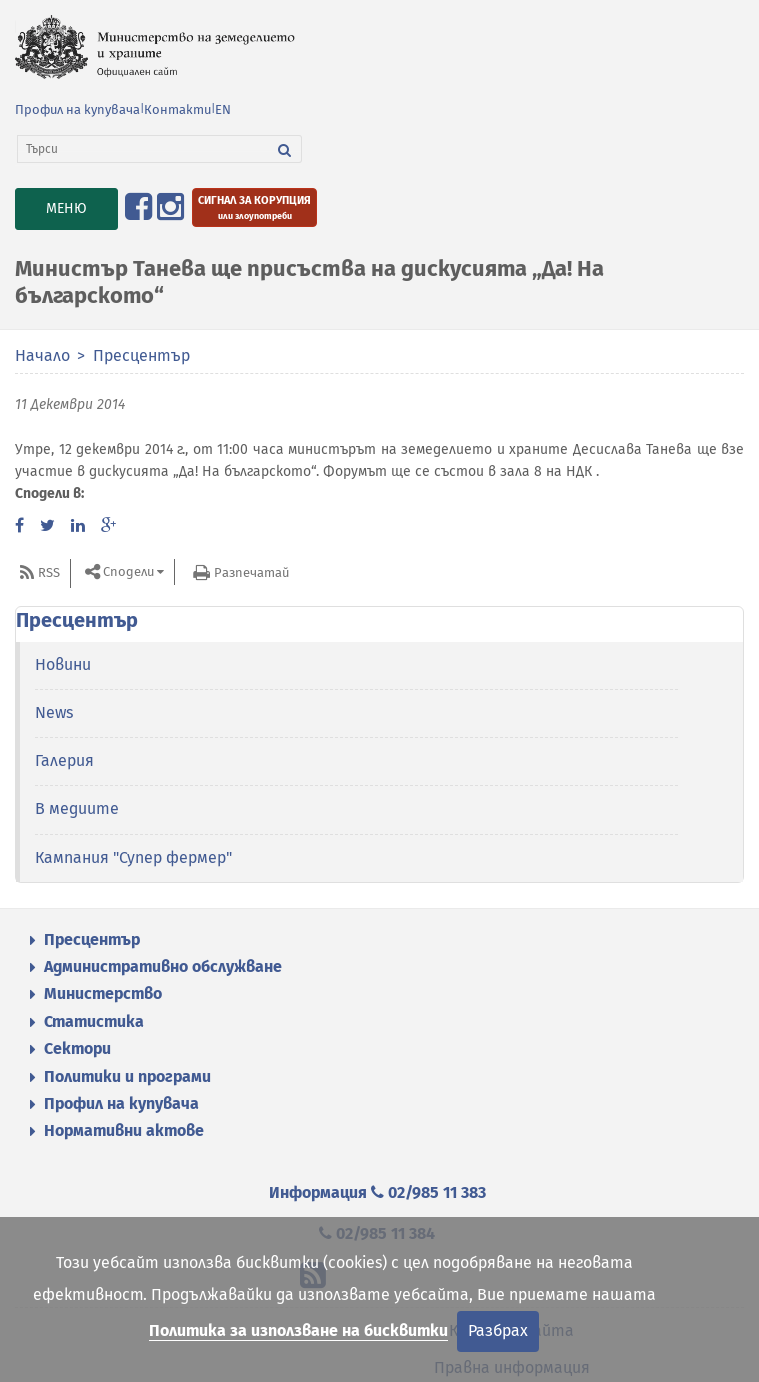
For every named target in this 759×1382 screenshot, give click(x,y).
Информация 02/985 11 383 (377, 1192)
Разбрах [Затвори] (498, 1330)
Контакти (177, 109)
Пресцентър (141, 355)
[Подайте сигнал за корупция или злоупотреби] (254, 207)
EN (223, 109)
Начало (42, 355)
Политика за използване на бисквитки (298, 1330)
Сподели (128, 571)
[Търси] (143, 149)
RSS (49, 572)
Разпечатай (251, 572)
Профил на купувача (77, 109)
